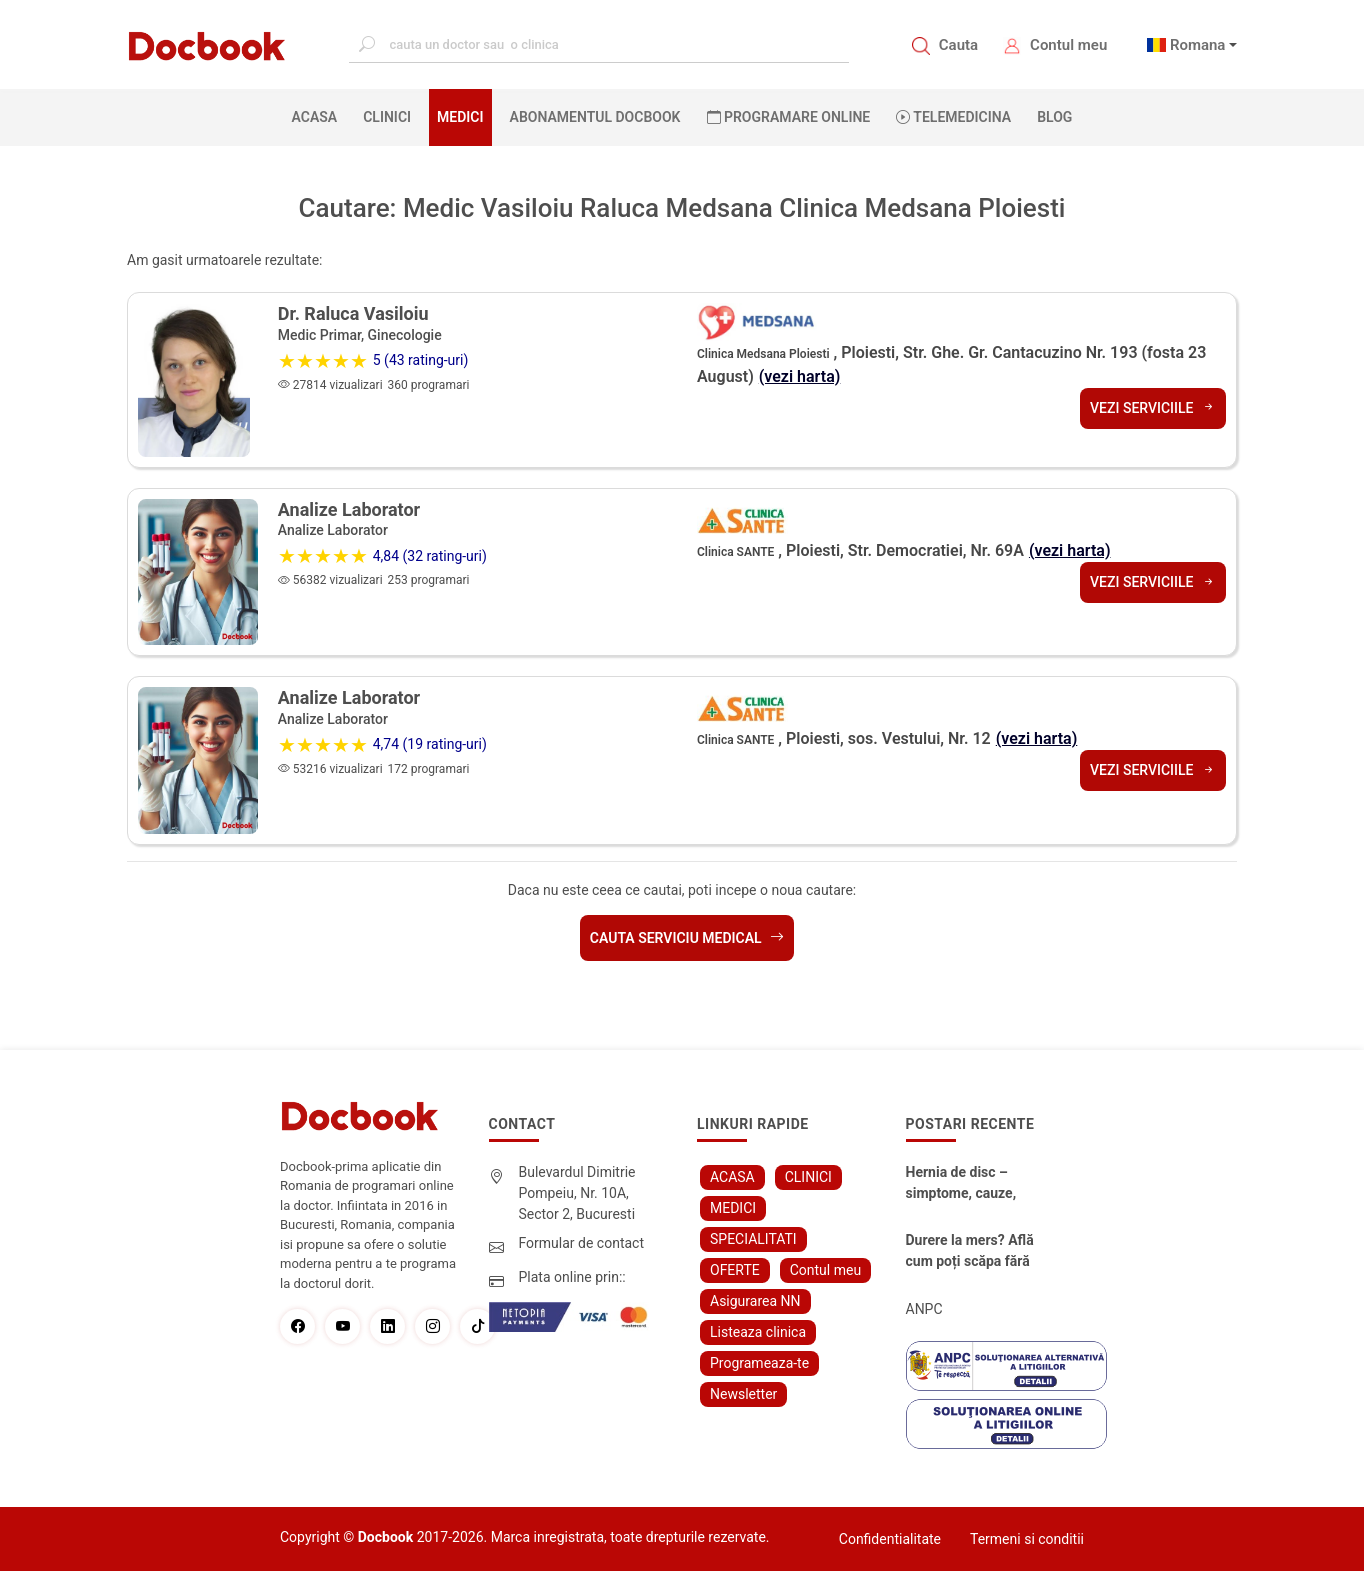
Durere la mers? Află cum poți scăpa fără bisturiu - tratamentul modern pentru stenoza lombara (979, 1252)
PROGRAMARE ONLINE (789, 117)
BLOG (1054, 117)
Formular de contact (582, 1243)
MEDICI (460, 117)
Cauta (958, 45)
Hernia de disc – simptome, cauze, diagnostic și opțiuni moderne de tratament (976, 1184)
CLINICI (387, 117)
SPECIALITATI (753, 1239)
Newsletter (743, 1394)
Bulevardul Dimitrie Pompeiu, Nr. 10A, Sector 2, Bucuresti (577, 1193)
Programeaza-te (759, 1363)
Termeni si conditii (1027, 1539)
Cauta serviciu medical (687, 938)
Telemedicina (953, 117)
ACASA (319, 116)
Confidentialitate (890, 1539)
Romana (1198, 45)
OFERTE (735, 1270)
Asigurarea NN (755, 1301)
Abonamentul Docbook (595, 117)
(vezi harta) (800, 376)
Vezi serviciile (1153, 408)
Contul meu (1068, 45)
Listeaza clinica (758, 1332)
